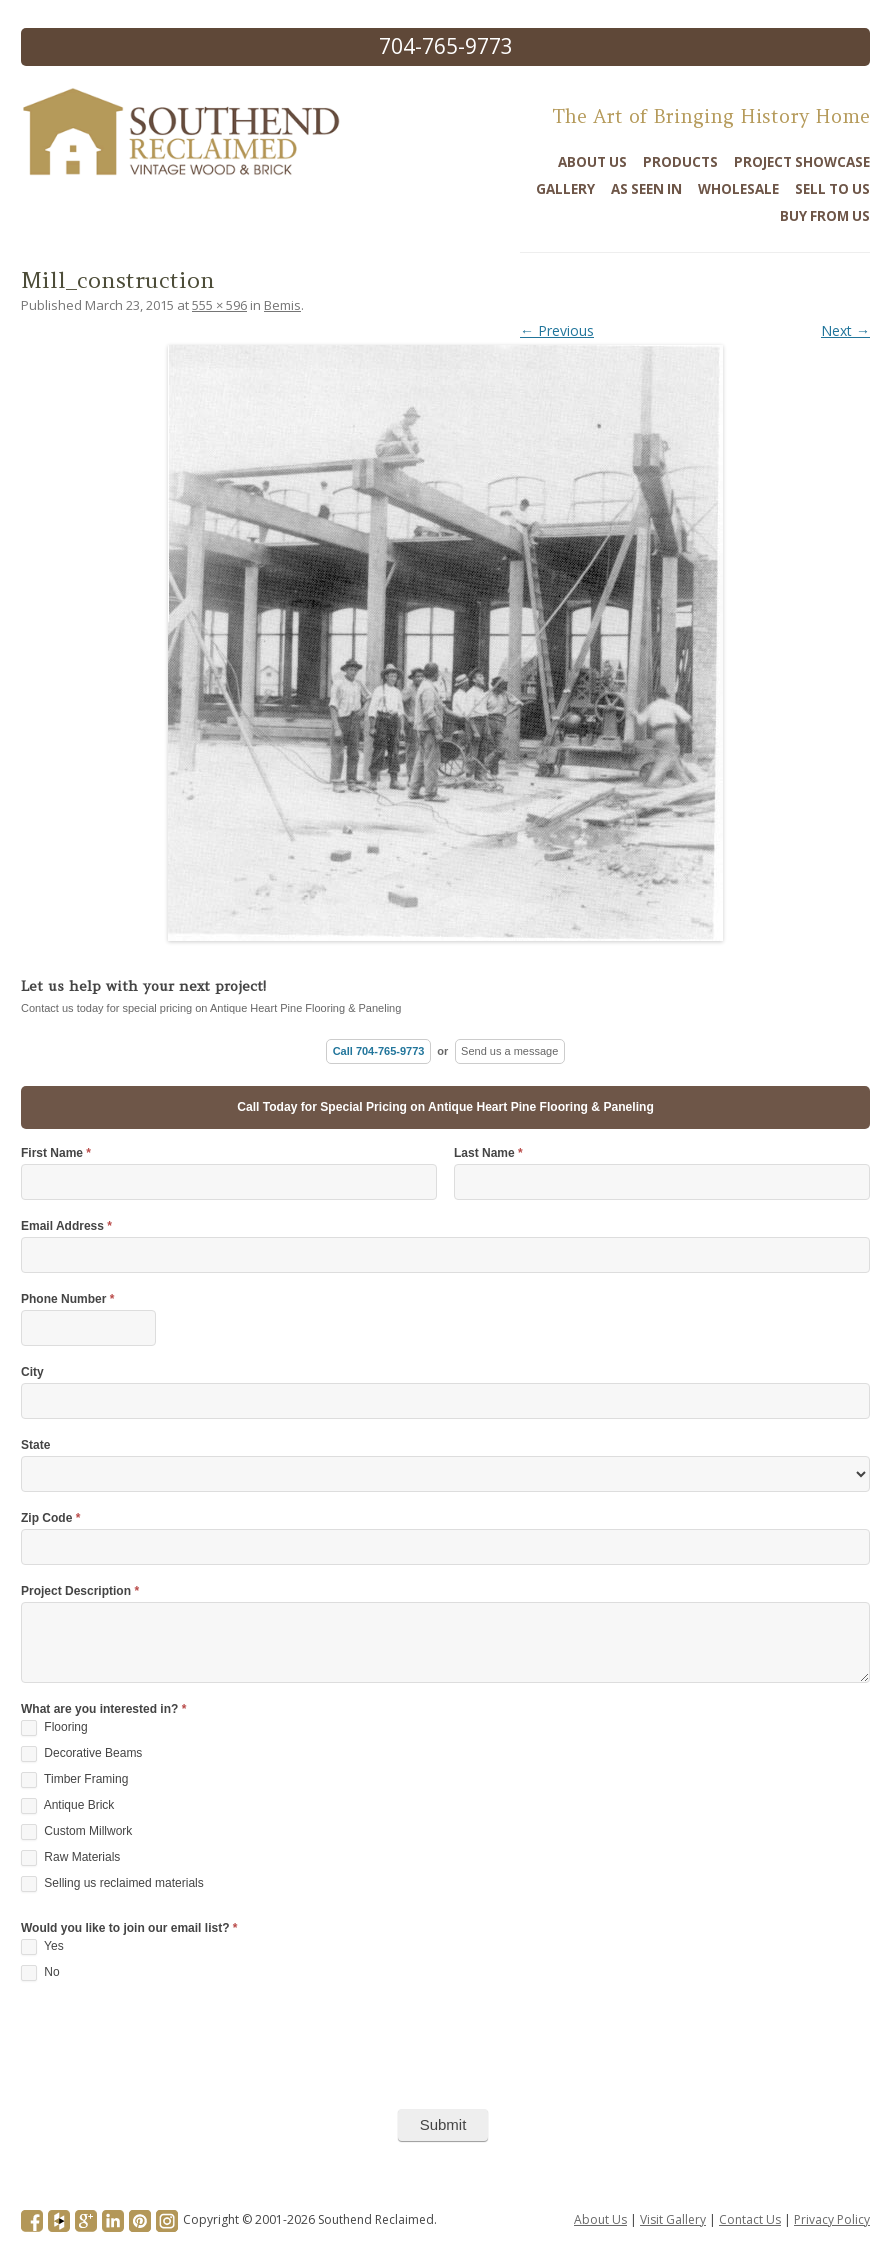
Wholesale (738, 189)
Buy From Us (825, 216)
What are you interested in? (103, 1709)
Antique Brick (67, 1806)
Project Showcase (802, 162)
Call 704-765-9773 (379, 1051)
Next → (845, 330)
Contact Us (750, 2219)
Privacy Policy (832, 2219)
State (35, 1445)
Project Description (80, 1591)
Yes (42, 1947)
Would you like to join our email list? (129, 1928)
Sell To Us (832, 189)
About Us (592, 162)
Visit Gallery (673, 2219)
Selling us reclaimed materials (112, 1884)
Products (680, 162)
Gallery (565, 189)
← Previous (557, 330)
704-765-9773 (446, 46)
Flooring (54, 1728)
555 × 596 (219, 305)
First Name (56, 1153)
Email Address (66, 1226)
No (40, 1973)
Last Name (488, 1153)
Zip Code (50, 1518)
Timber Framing (74, 1780)
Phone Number (67, 1299)
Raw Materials (70, 1858)
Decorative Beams (81, 1754)
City (32, 1372)
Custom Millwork (76, 1832)
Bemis (282, 305)
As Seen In (646, 189)
